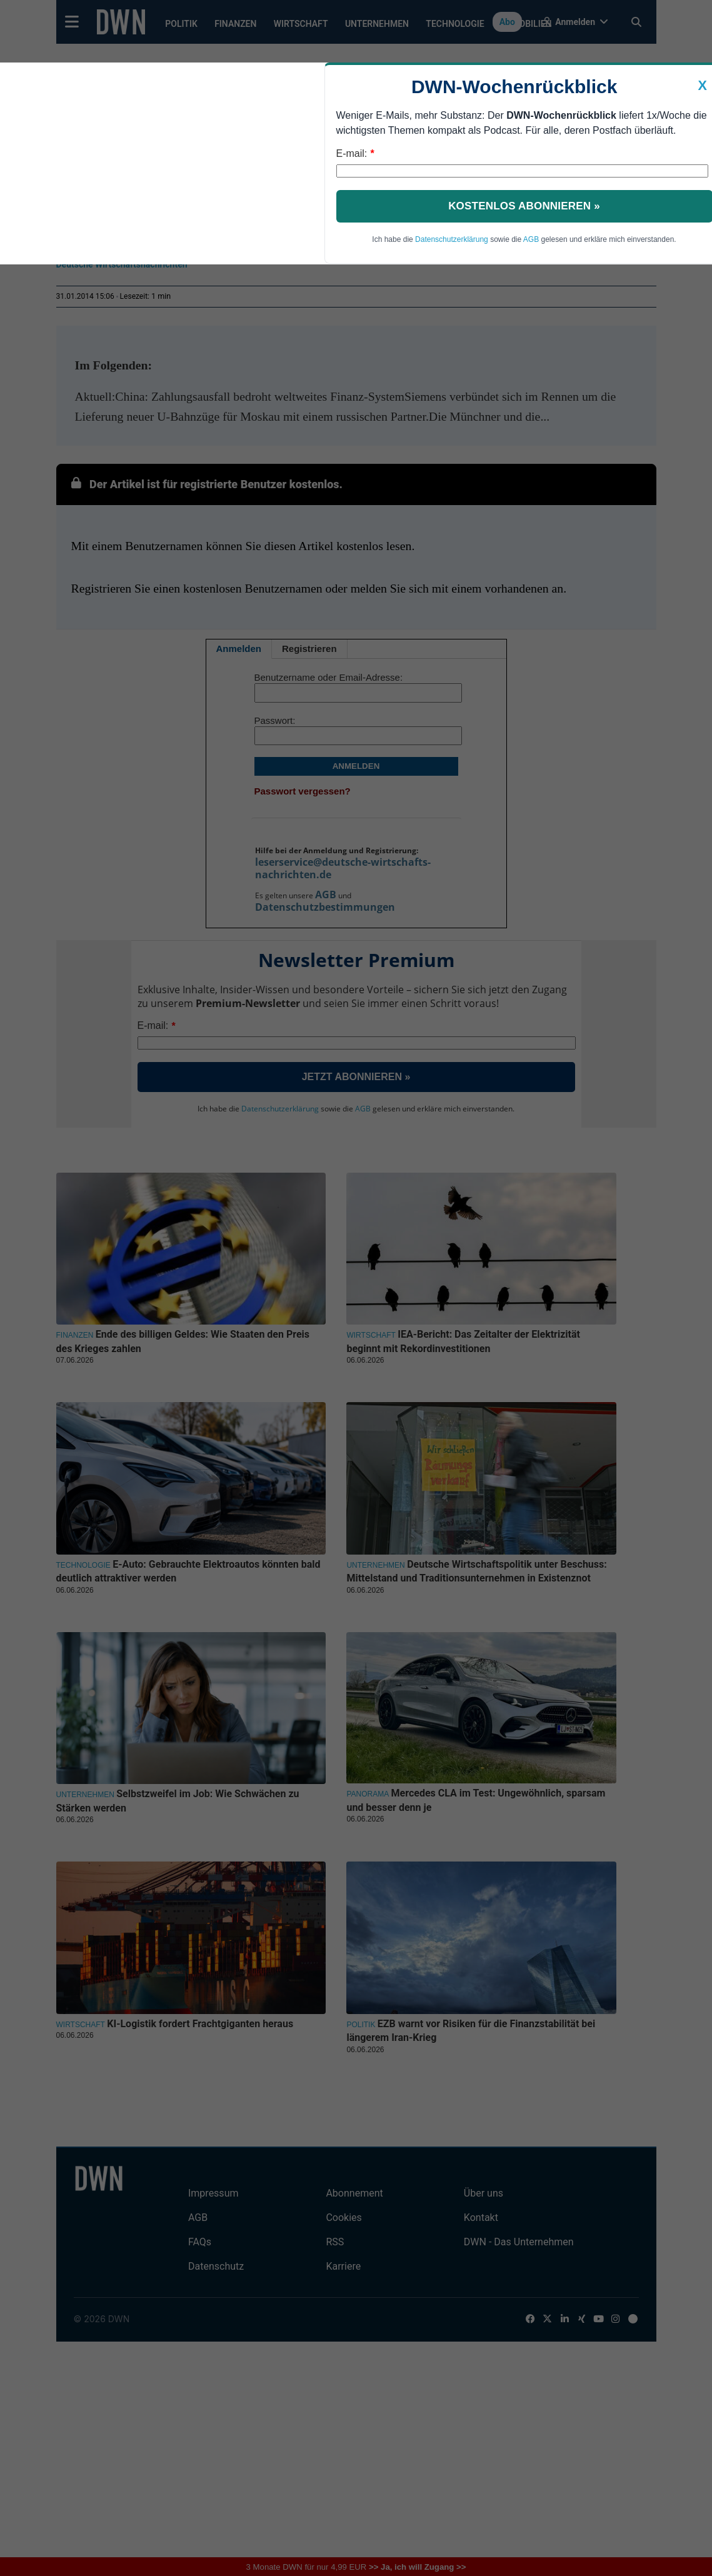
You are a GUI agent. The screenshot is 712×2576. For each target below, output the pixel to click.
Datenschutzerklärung (451, 239)
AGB (531, 239)
